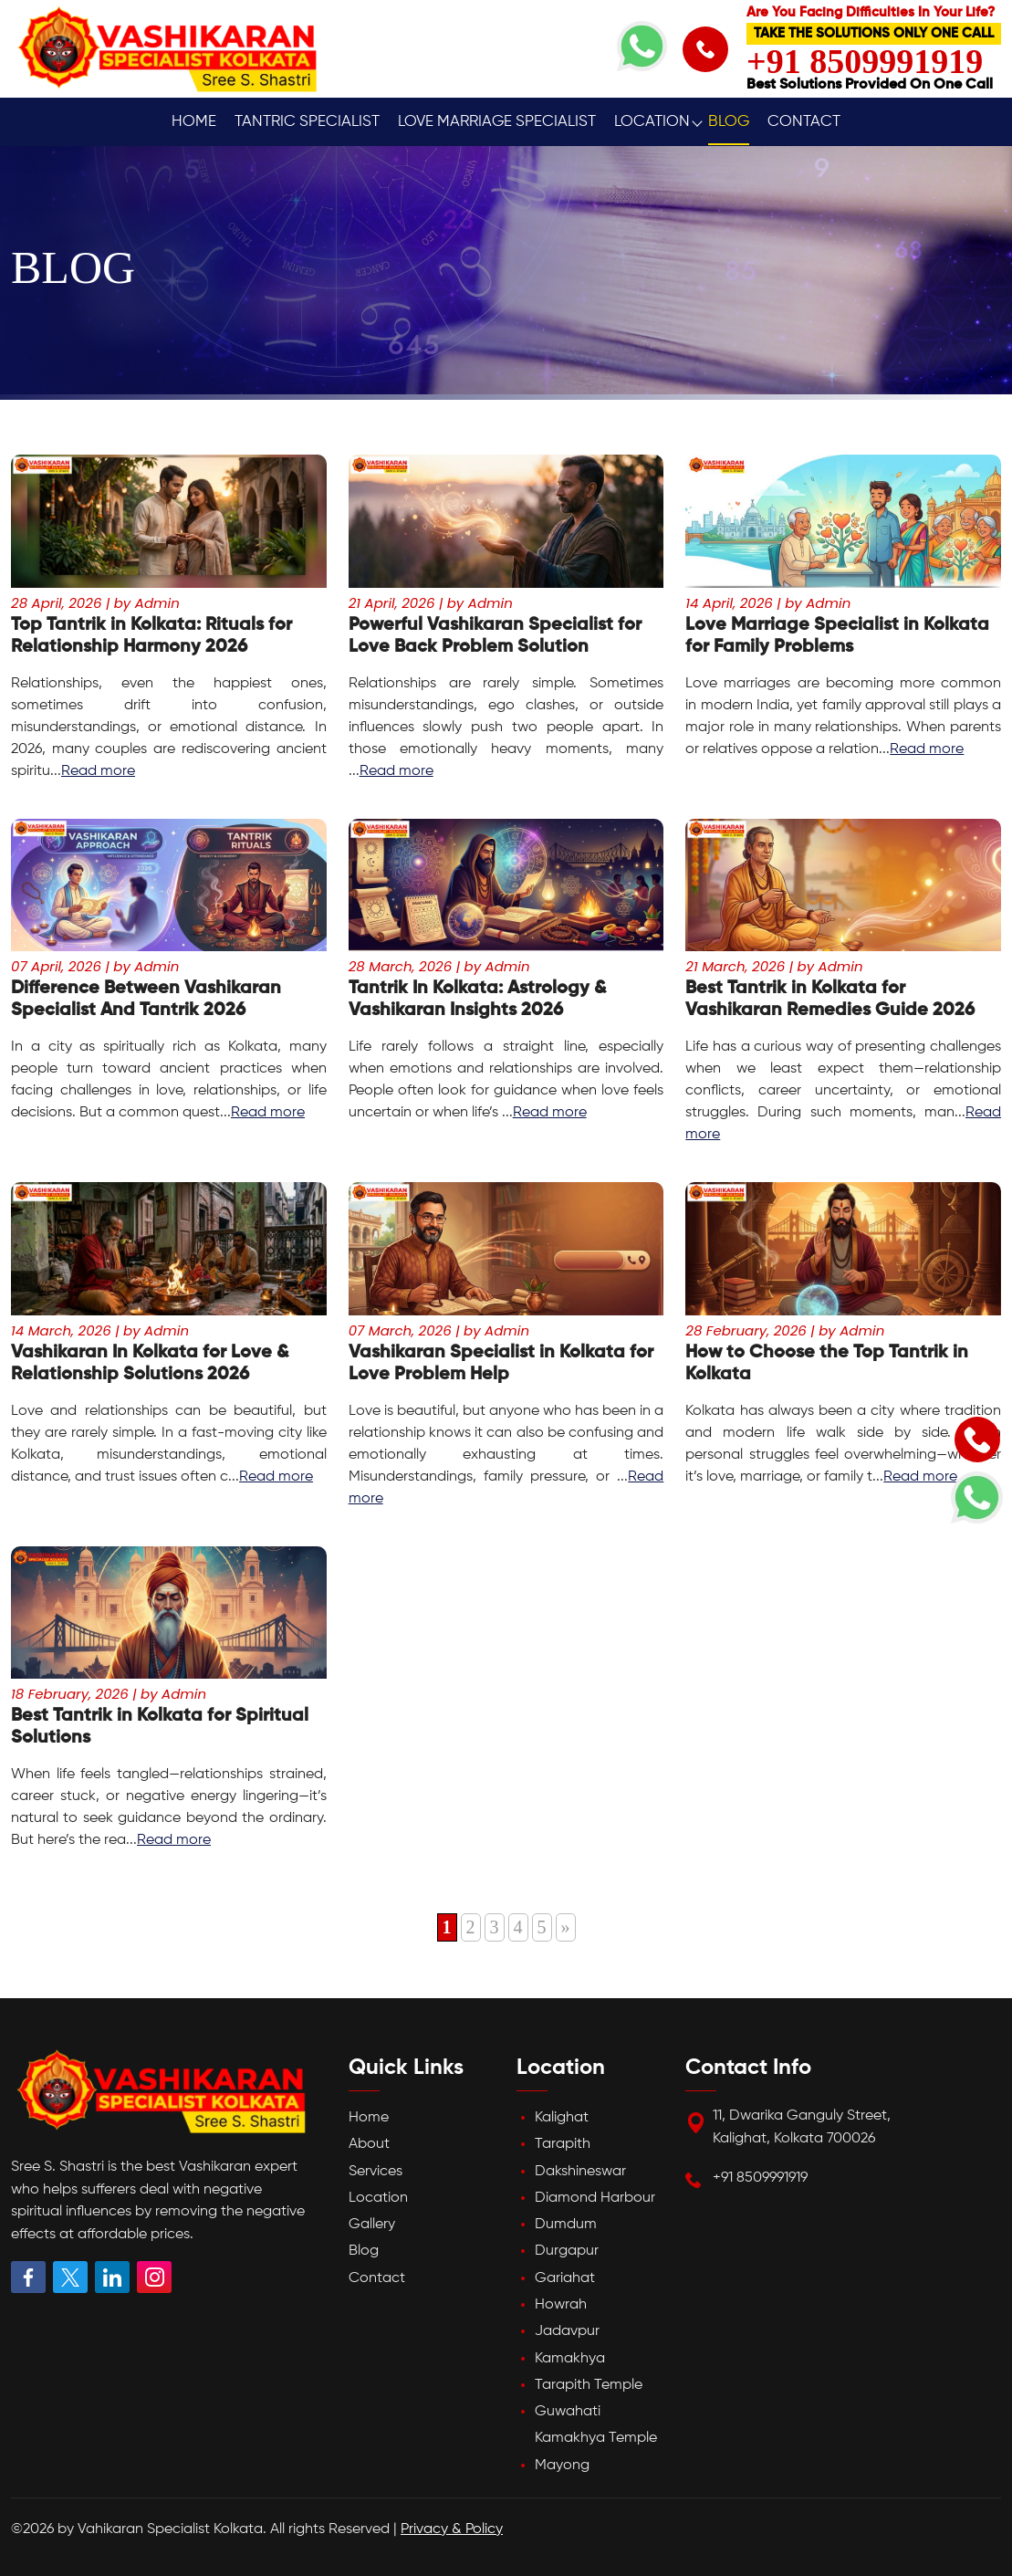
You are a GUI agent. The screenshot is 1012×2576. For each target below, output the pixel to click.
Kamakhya (570, 2358)
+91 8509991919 (760, 2178)
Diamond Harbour (595, 2198)
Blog (728, 122)
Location (652, 122)
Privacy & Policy (452, 2529)
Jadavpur (567, 2331)
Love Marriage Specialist (497, 122)
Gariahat (565, 2278)
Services (375, 2171)
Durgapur (567, 2251)
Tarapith (562, 2144)
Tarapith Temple (588, 2385)
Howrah (561, 2305)
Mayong (562, 2465)
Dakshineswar (580, 2171)
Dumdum (566, 2224)
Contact (803, 122)
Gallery (372, 2224)
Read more (98, 771)
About (369, 2144)
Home (194, 122)
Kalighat (562, 2117)
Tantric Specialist (307, 122)
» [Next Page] (565, 1927)
